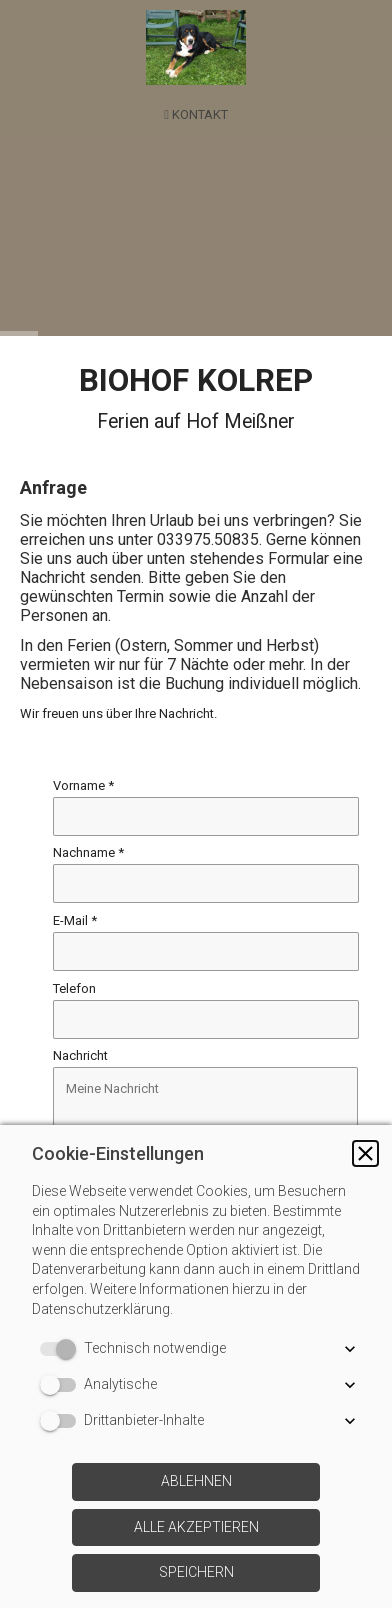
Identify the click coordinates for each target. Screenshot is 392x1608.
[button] (365, 1153)
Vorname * (83, 785)
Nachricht (80, 1056)
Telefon (74, 988)
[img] (196, 47)
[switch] (62, 1349)
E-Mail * (75, 920)
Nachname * (88, 852)
